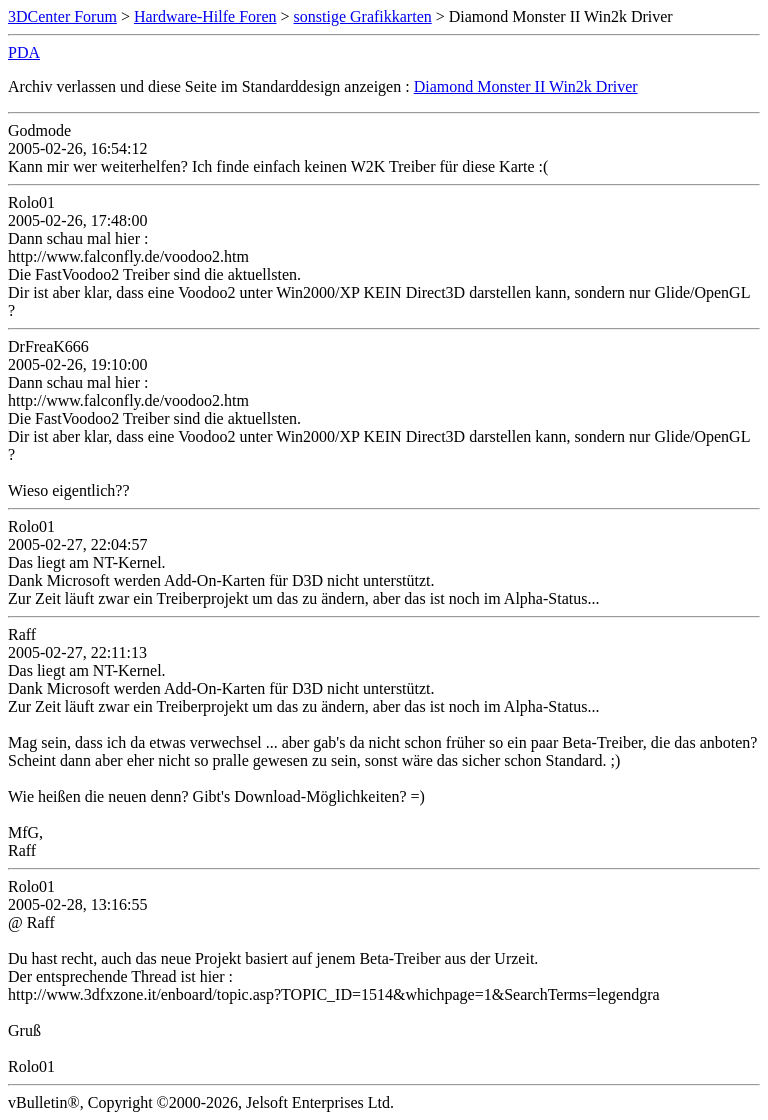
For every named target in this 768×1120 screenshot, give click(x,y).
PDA (24, 52)
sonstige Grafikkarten (363, 16)
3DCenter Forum (62, 16)
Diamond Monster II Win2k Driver (526, 86)
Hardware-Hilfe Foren (205, 16)
